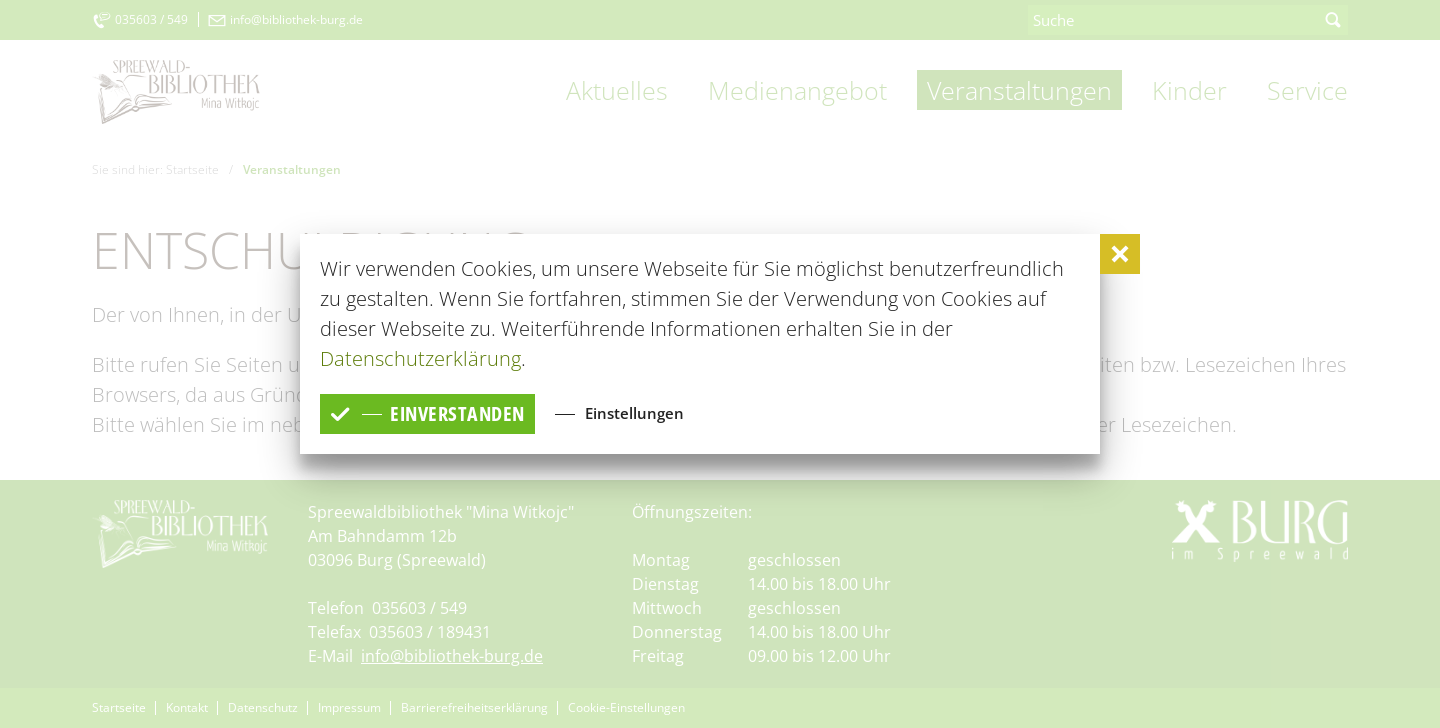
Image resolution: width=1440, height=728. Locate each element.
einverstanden (427, 413)
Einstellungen (634, 413)
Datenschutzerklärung (420, 358)
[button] (1120, 254)
